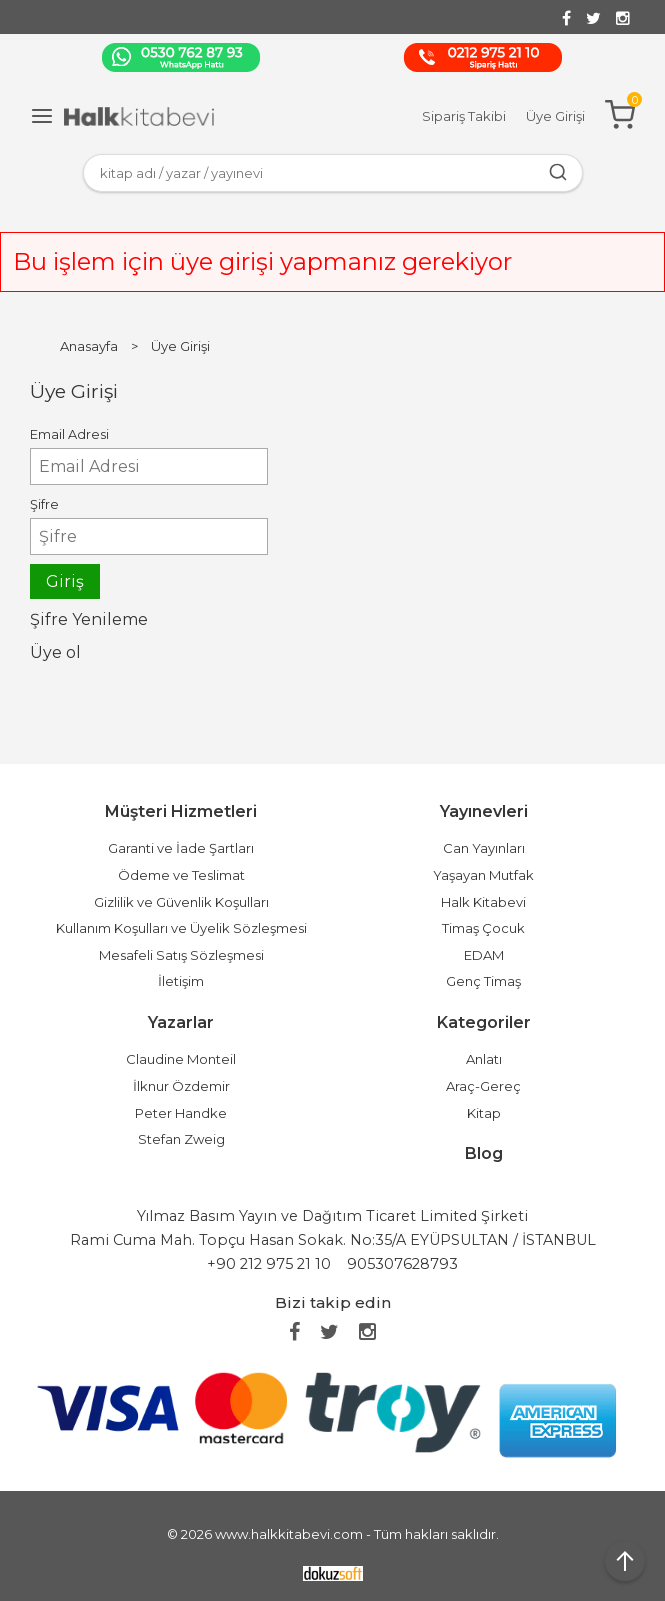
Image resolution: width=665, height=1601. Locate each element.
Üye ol (55, 652)
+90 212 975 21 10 (269, 1264)
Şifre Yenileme (89, 619)
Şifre (44, 504)
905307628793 (402, 1264)
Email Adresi (69, 434)
